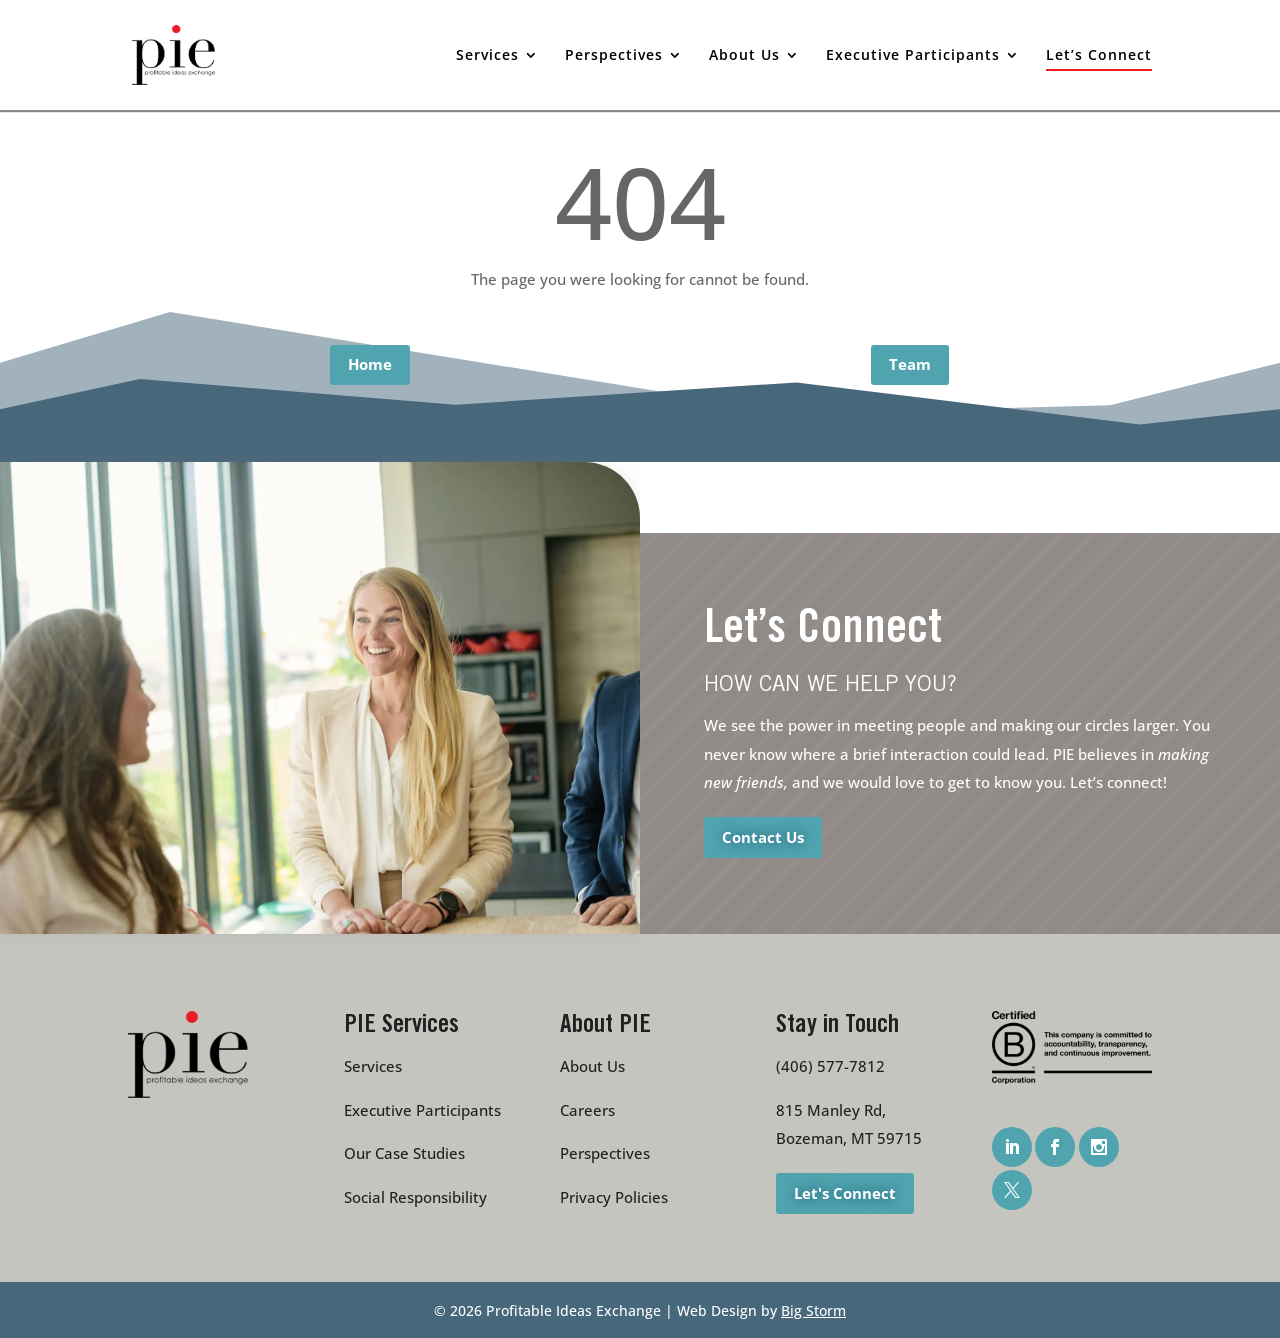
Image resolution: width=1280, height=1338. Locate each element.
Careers (587, 1110)
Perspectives (605, 1153)
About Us (592, 1066)
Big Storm (813, 1310)
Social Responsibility (415, 1197)
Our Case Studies (404, 1153)
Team (910, 364)
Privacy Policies (614, 1197)
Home (370, 364)
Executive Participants (422, 1110)
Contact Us (763, 836)
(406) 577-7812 (830, 1066)
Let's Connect (845, 1192)
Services (373, 1066)
